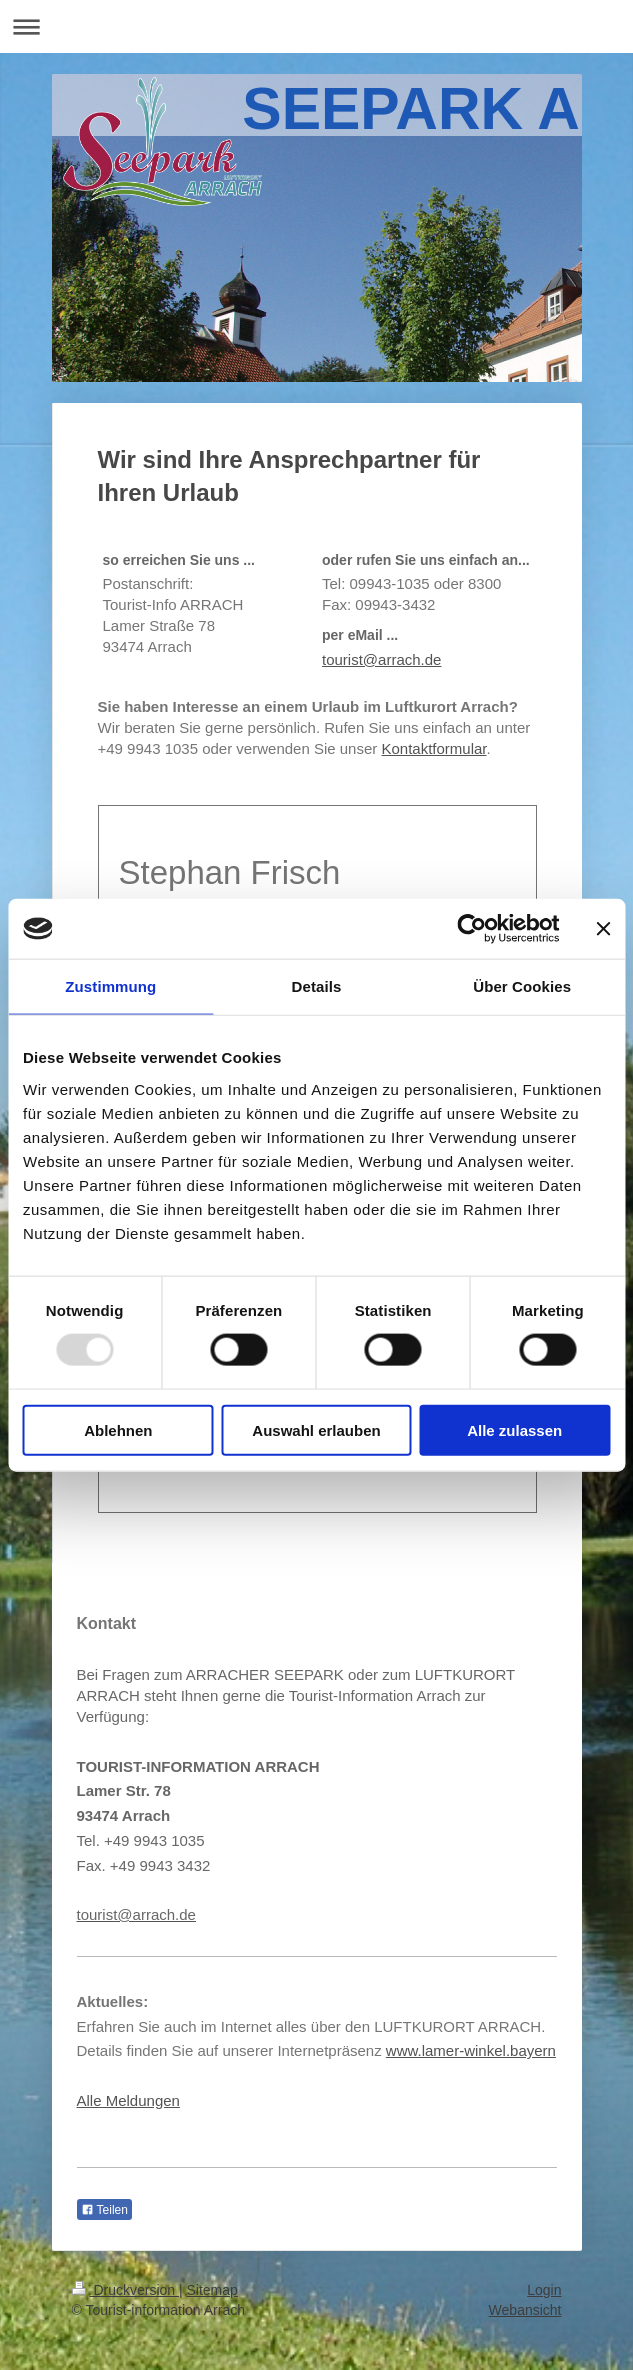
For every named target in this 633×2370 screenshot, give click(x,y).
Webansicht (525, 2310)
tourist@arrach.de (381, 659)
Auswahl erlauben (316, 1429)
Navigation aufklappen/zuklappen (316, 26)
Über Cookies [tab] (522, 986)
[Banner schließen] (603, 929)
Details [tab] (317, 986)
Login (544, 2290)
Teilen (104, 2210)
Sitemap (212, 2290)
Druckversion (125, 2290)
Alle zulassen (514, 1429)
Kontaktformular (433, 748)
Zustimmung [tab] (110, 986)
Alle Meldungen (128, 2100)
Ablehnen (118, 1429)
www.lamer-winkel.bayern (471, 2050)
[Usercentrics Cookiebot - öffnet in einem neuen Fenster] (471, 929)
